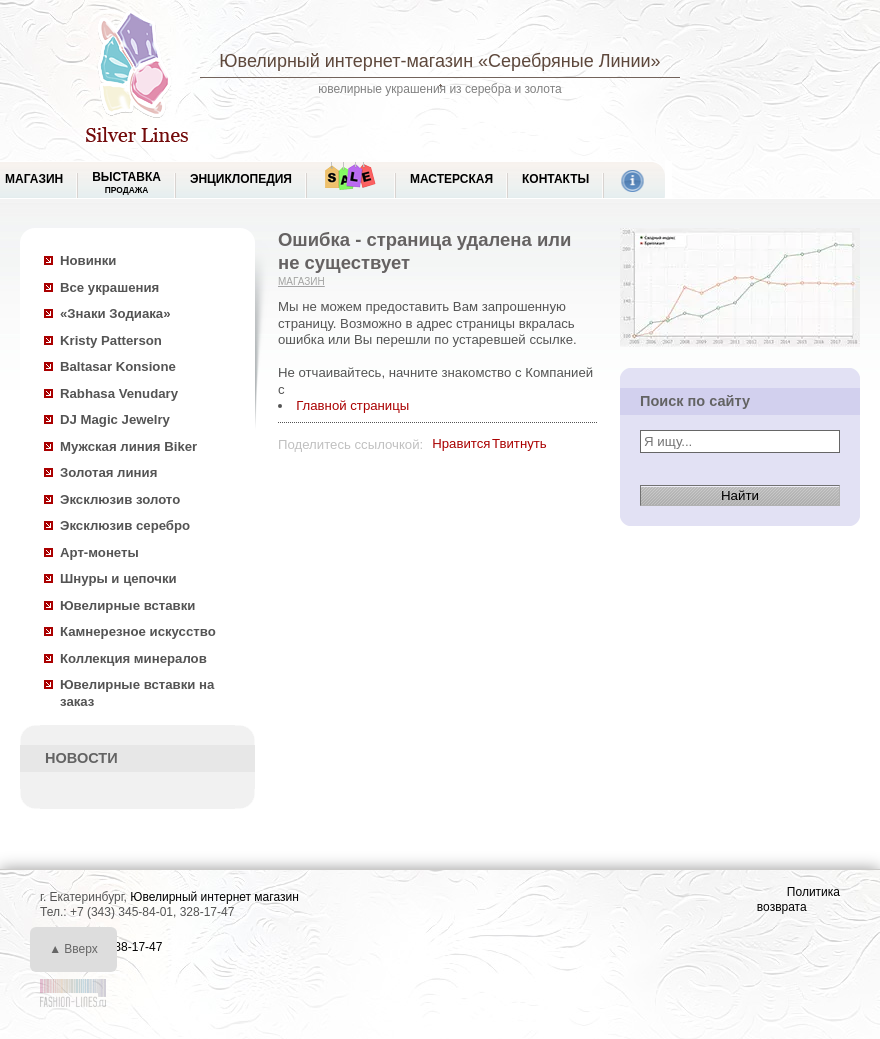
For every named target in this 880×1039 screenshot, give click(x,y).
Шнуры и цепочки (118, 578)
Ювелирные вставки (127, 605)
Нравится (461, 443)
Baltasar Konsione (118, 366)
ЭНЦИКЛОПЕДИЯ (241, 179)
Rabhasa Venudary (119, 393)
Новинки (88, 260)
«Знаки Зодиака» (115, 313)
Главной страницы (352, 405)
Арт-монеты (99, 552)
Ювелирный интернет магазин (214, 897)
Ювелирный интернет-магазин (346, 61)
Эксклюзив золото (120, 499)
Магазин (301, 281)
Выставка (126, 182)
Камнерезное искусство (138, 631)
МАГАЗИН (34, 179)
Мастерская (451, 179)
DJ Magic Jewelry (115, 419)
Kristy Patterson (111, 340)
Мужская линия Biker (128, 446)
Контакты (555, 179)
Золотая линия (108, 472)
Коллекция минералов (133, 658)
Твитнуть (519, 443)
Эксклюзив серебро (125, 525)
